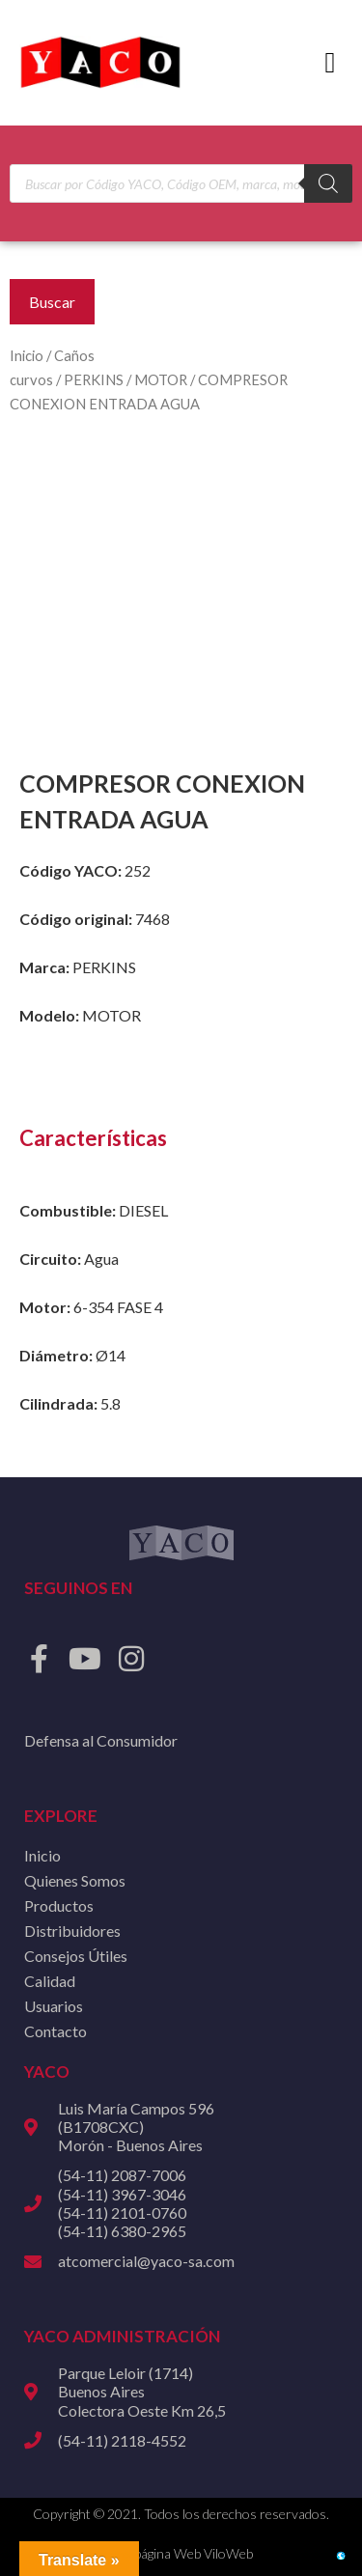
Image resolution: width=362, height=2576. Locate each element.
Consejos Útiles (75, 1955)
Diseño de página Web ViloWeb (162, 2553)
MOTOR (160, 379)
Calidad (49, 1981)
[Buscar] (328, 183)
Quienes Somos (74, 1880)
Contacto (55, 2031)
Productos (59, 1905)
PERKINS (94, 379)
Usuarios (53, 2006)
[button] (330, 63)
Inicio (26, 355)
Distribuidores (72, 1930)
